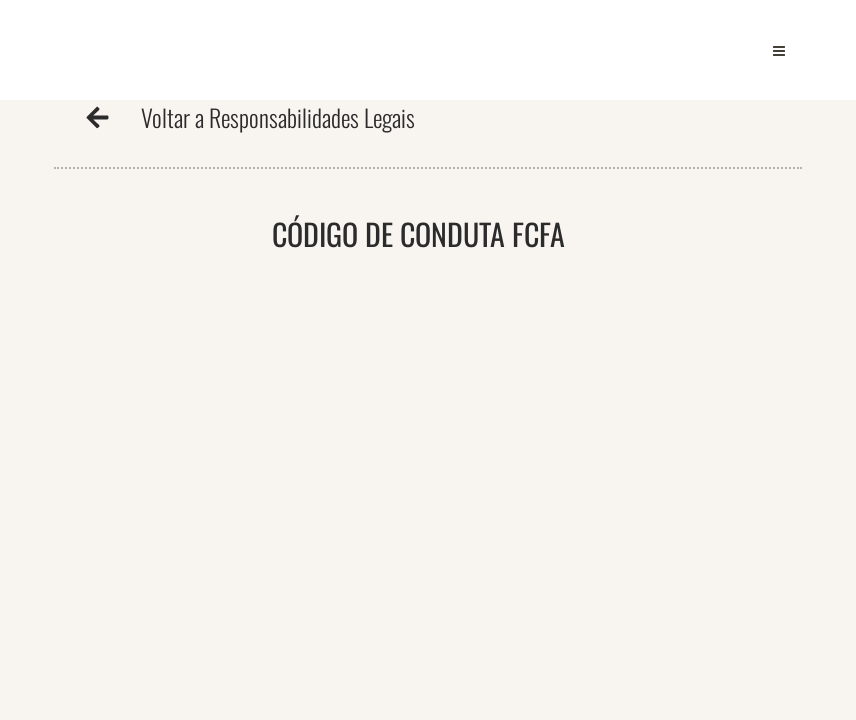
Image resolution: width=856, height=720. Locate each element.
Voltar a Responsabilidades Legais (278, 117)
